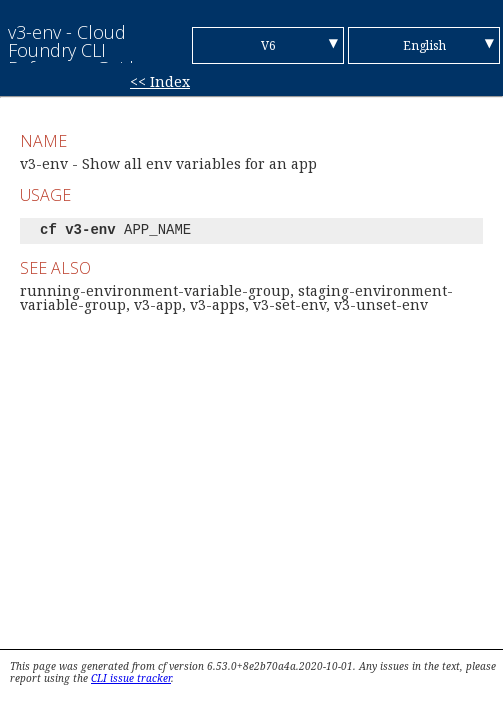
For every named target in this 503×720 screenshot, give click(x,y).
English (424, 45)
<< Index (160, 81)
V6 (268, 45)
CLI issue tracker (131, 678)
